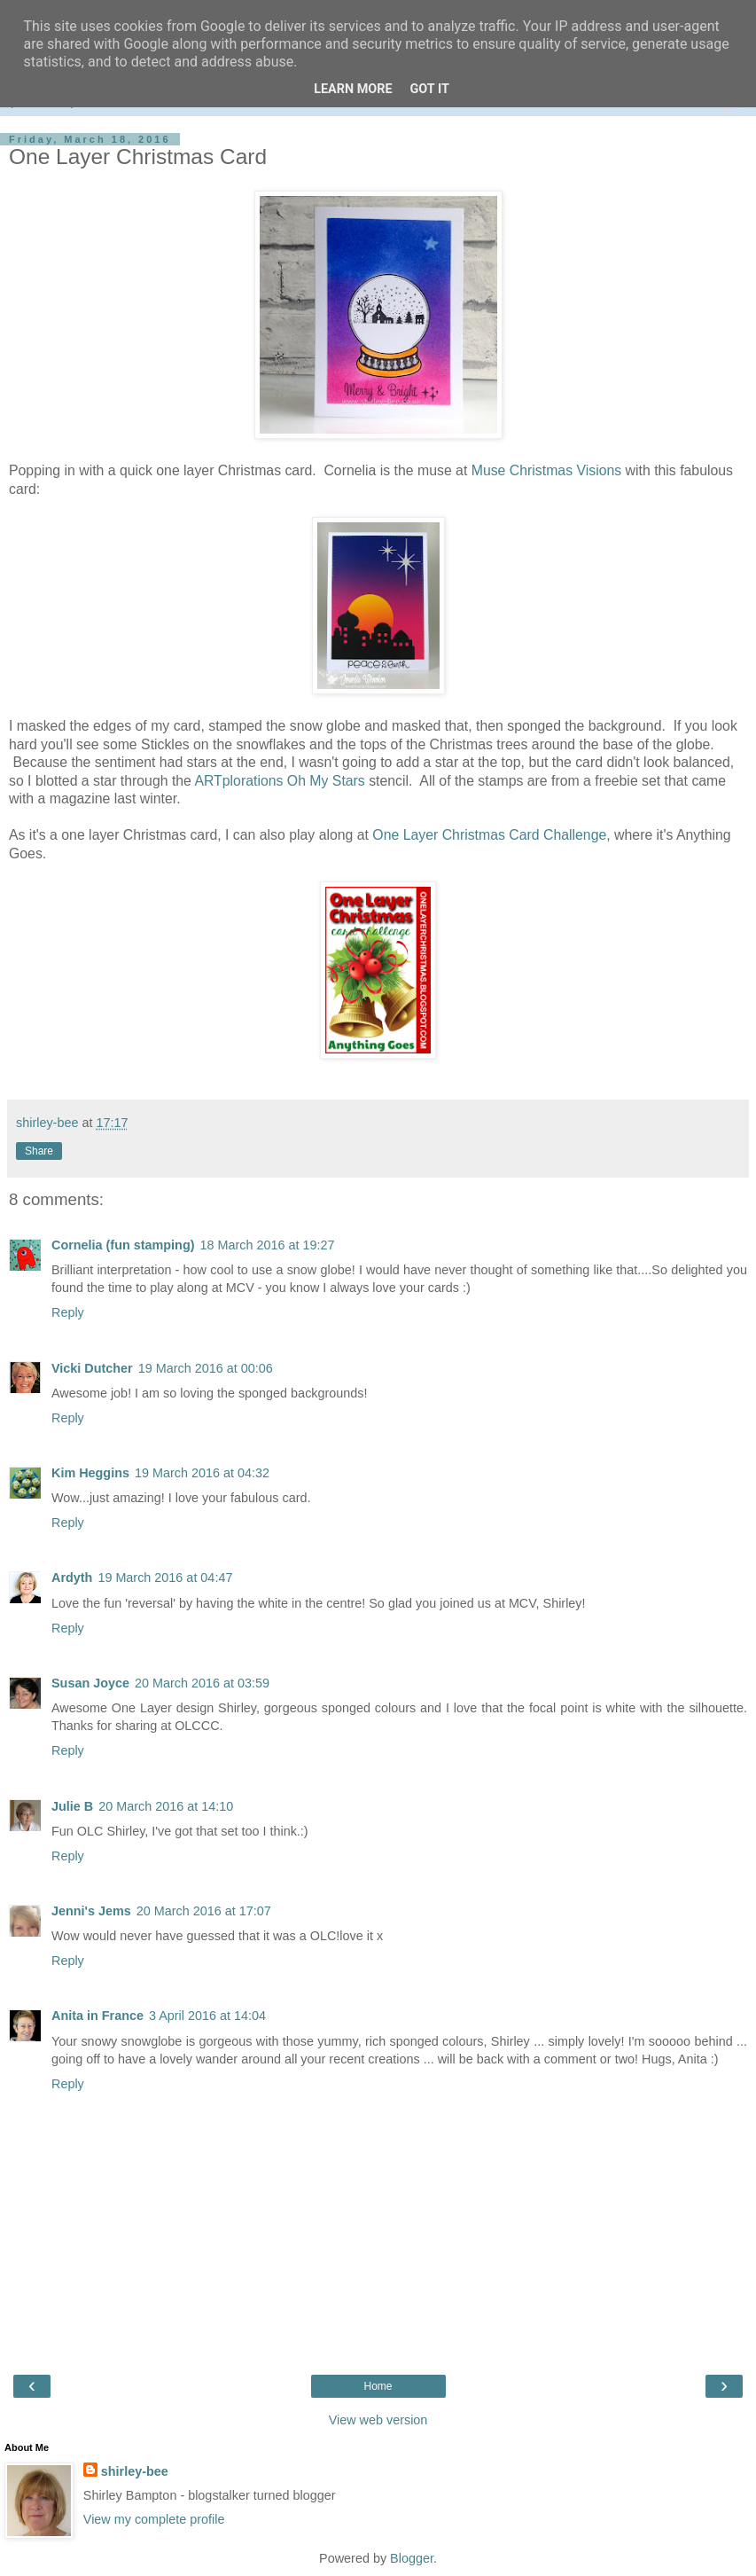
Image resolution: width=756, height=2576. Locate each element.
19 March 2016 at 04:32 (202, 1473)
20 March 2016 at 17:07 (203, 1911)
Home (377, 2386)
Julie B (72, 1806)
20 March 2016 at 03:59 (202, 1683)
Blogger (411, 2558)
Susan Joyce (90, 1683)
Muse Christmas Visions (546, 470)
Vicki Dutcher (92, 1368)
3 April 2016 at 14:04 (207, 2015)
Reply (67, 1312)
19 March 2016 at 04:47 (164, 1577)
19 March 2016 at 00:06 (205, 1368)
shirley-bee (134, 2471)
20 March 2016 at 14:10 (165, 1806)
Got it (429, 89)
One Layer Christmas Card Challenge (489, 834)
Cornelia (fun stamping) (123, 1245)
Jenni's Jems (91, 1911)
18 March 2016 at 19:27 (267, 1245)
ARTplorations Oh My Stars (279, 780)
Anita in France (97, 2015)
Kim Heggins (90, 1473)
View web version (378, 2420)
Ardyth (71, 1577)
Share (39, 1151)
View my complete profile (154, 2519)
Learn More (353, 89)
